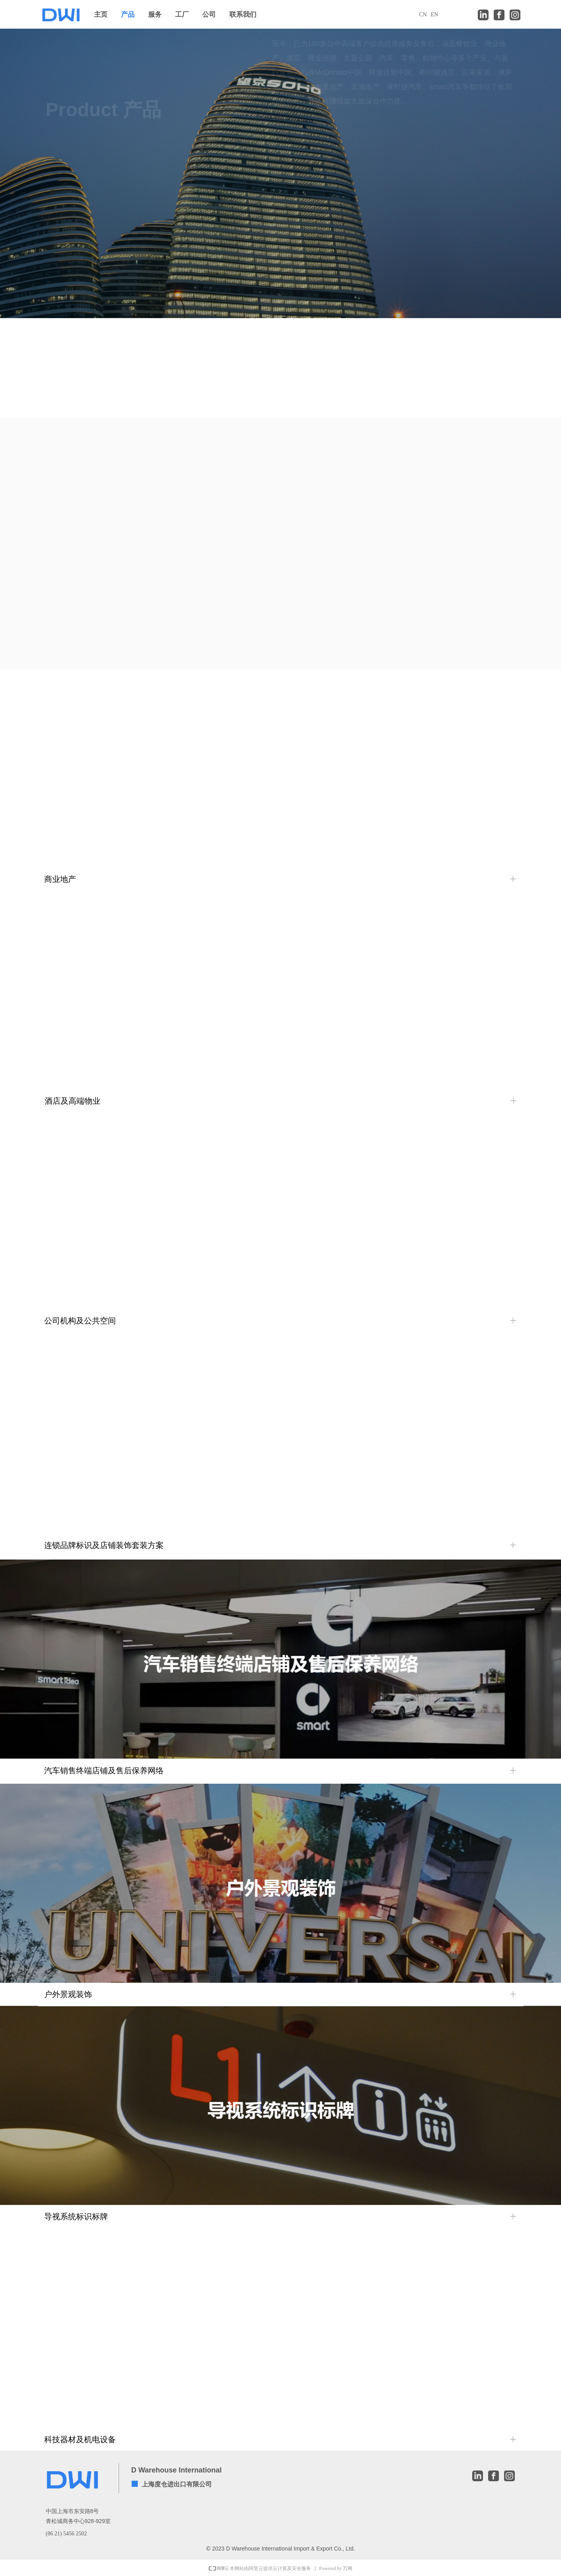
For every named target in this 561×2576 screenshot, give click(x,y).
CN (423, 15)
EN (434, 15)
